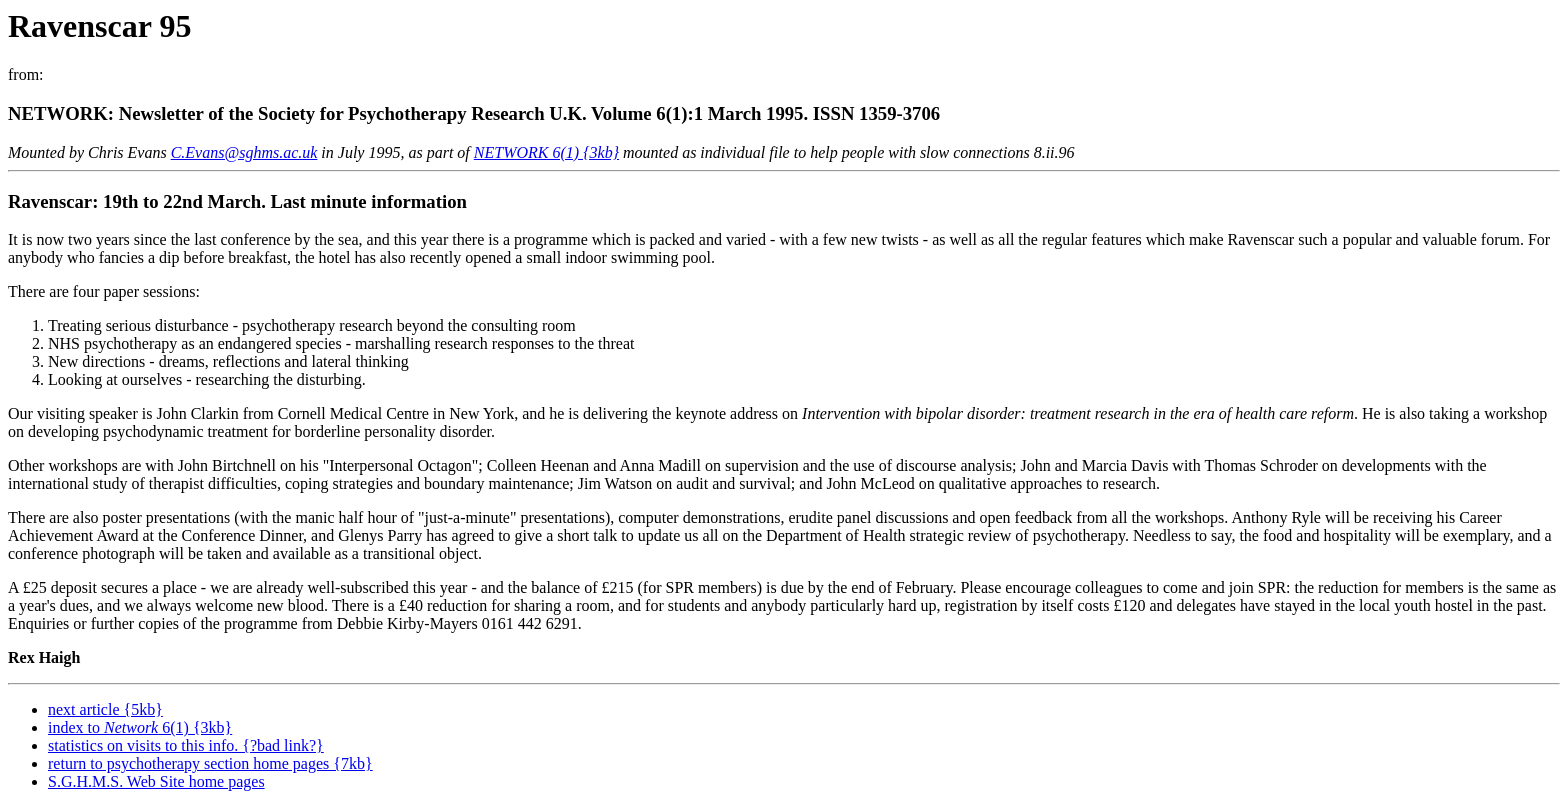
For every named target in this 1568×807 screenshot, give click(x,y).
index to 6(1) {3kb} (140, 727)
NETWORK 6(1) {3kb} (546, 152)
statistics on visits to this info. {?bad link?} (186, 745)
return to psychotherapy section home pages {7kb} (210, 763)
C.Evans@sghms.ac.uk (244, 152)
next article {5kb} (105, 709)
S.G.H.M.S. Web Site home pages (156, 781)
